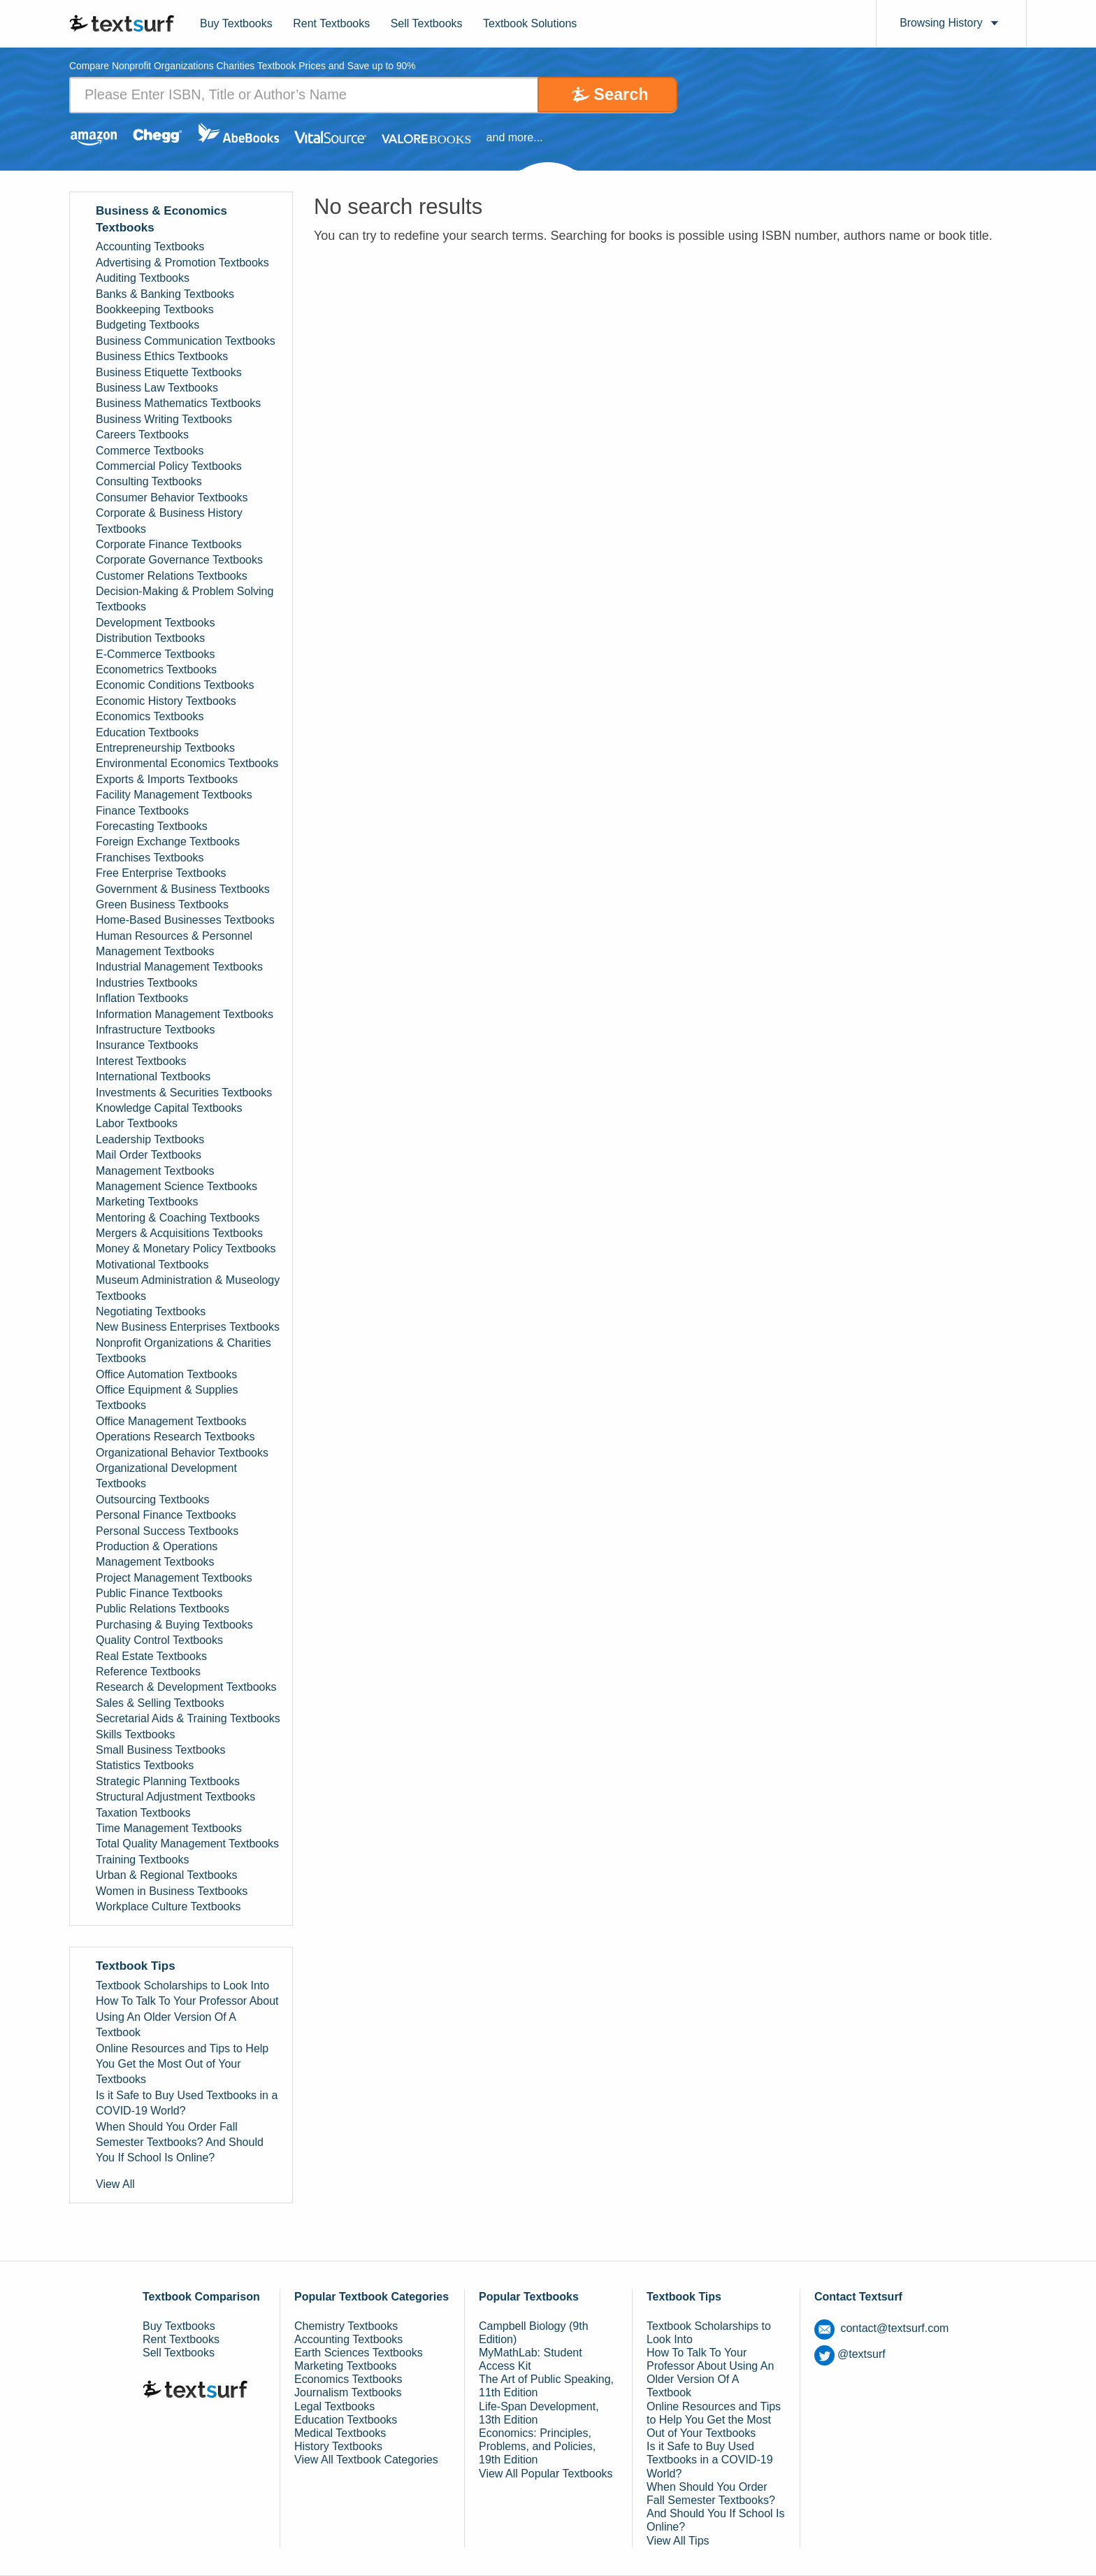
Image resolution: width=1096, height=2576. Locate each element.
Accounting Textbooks (150, 247)
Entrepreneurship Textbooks (165, 748)
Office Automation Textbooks (166, 1374)
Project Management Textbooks (174, 1578)
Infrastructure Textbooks (155, 1030)
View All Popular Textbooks (546, 2474)
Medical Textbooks (340, 2433)
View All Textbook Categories (366, 2460)
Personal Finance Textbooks (166, 1515)
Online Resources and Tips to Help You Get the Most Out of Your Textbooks (182, 2064)
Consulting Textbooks (149, 481)
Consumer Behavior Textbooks (172, 497)
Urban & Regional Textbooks (167, 1875)
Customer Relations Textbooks (171, 576)
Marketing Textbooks (147, 1202)
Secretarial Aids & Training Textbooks (188, 1718)
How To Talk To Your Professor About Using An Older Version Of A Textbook (187, 2017)
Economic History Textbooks (166, 701)
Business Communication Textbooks (185, 341)
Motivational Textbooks (152, 1265)
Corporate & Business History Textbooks (169, 520)
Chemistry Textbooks (346, 2326)
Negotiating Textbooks (151, 1311)
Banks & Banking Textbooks (165, 294)
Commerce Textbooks (149, 451)
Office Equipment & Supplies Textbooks (167, 1397)
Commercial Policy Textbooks (169, 466)
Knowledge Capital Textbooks (169, 1108)
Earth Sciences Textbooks (358, 2353)
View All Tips (678, 2541)
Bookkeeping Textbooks (155, 309)
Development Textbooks (155, 623)
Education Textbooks (147, 732)
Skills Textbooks (135, 1734)
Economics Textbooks (149, 716)
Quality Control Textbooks (159, 1640)
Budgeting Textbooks (147, 325)
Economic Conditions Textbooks (175, 686)
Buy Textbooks (236, 23)
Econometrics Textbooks (156, 669)
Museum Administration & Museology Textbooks (188, 1287)
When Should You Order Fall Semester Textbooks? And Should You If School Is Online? (180, 2142)
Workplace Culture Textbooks (168, 1906)
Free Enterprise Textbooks (161, 873)
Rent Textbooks (331, 23)
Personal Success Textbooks (167, 1531)
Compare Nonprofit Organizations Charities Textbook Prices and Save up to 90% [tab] (244, 67)
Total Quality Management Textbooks (187, 1843)
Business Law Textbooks (157, 388)
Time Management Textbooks (169, 1828)
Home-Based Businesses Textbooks (185, 920)
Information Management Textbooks (184, 1014)
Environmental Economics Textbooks (187, 763)
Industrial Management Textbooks (179, 967)
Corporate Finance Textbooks (169, 544)
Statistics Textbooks (145, 1765)
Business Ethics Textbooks (162, 356)
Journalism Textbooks (348, 2393)
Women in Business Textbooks (171, 1891)
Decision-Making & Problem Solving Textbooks (184, 599)
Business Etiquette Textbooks (169, 372)
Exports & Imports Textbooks (167, 779)
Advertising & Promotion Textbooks (182, 263)
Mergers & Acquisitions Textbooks (179, 1233)
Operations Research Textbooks (175, 1437)
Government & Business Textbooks (183, 889)
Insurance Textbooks (147, 1046)
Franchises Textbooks (149, 858)
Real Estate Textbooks (151, 1656)
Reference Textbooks (148, 1671)
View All (115, 2184)
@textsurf (850, 2354)
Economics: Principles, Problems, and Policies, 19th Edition (537, 2446)
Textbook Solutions (530, 23)
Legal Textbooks (334, 2406)
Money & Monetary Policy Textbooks (186, 1249)
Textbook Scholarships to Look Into (182, 1985)
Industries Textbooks (147, 983)
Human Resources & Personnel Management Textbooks (174, 943)
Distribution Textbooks (150, 638)
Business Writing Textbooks (164, 419)
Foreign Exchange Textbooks (168, 841)
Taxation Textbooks (143, 1813)
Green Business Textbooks (162, 904)
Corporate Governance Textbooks (179, 560)
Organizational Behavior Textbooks (182, 1453)
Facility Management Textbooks (174, 795)
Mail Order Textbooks (148, 1155)
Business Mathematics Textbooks (178, 404)
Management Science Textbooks (176, 1186)
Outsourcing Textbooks (152, 1499)
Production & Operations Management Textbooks (156, 1554)
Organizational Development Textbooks (166, 1475)
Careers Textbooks (142, 435)
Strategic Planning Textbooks (168, 1781)
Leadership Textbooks (150, 1139)
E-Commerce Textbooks (155, 654)
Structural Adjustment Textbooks (175, 1797)
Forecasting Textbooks (152, 826)
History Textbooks (338, 2446)
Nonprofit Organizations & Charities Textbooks (183, 1350)
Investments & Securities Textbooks (184, 1093)
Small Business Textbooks (161, 1750)
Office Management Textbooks (171, 1421)
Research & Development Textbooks (186, 1688)
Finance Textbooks (142, 811)
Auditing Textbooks (142, 278)
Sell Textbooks (427, 23)
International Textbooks (153, 1076)
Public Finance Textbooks (159, 1593)
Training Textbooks (142, 1860)
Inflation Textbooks (142, 998)
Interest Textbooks (141, 1061)
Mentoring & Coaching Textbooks (178, 1218)
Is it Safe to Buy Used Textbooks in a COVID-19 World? (186, 2103)
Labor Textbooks (137, 1123)
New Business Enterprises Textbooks (188, 1327)
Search (619, 94)
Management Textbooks (155, 1171)
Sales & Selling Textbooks (160, 1703)
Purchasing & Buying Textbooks (174, 1625)
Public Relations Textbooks (162, 1609)
